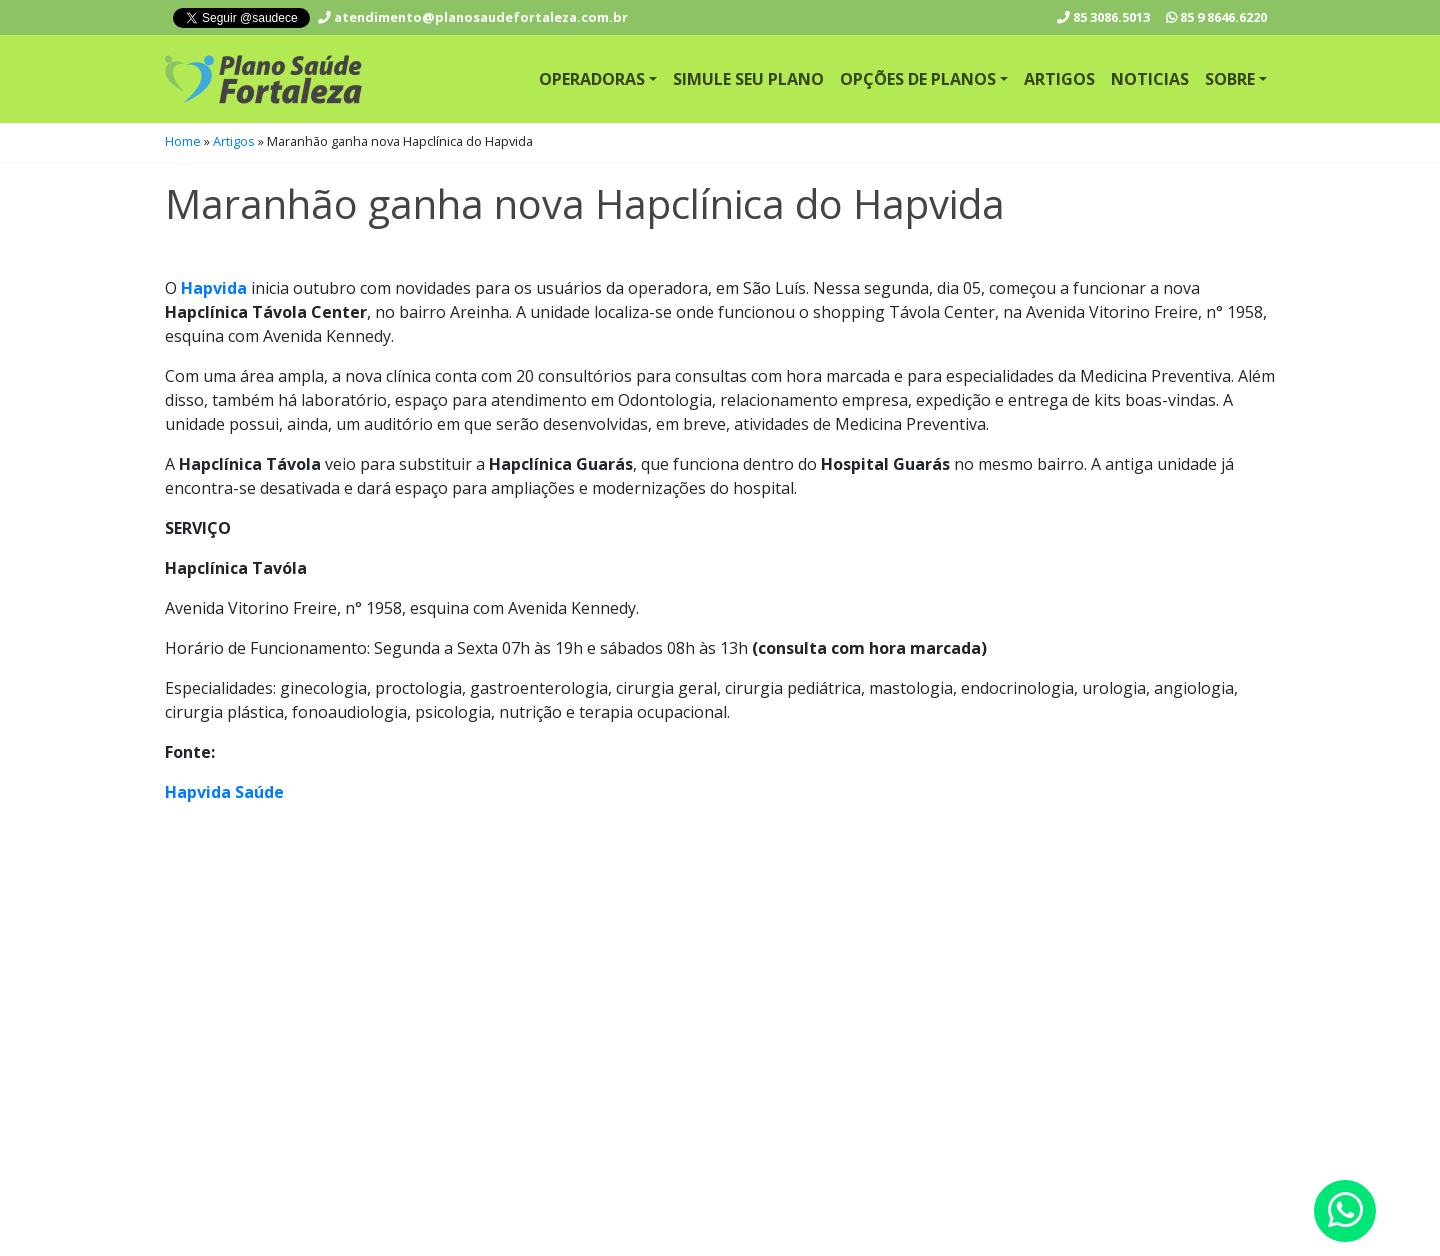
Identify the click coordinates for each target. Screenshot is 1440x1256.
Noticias (1150, 79)
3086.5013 (1103, 17)
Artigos (1059, 79)
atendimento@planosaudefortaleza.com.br (473, 17)
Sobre (1230, 79)
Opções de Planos (918, 79)
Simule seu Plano (748, 79)
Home (183, 141)
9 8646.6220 (1216, 17)
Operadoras (592, 79)
